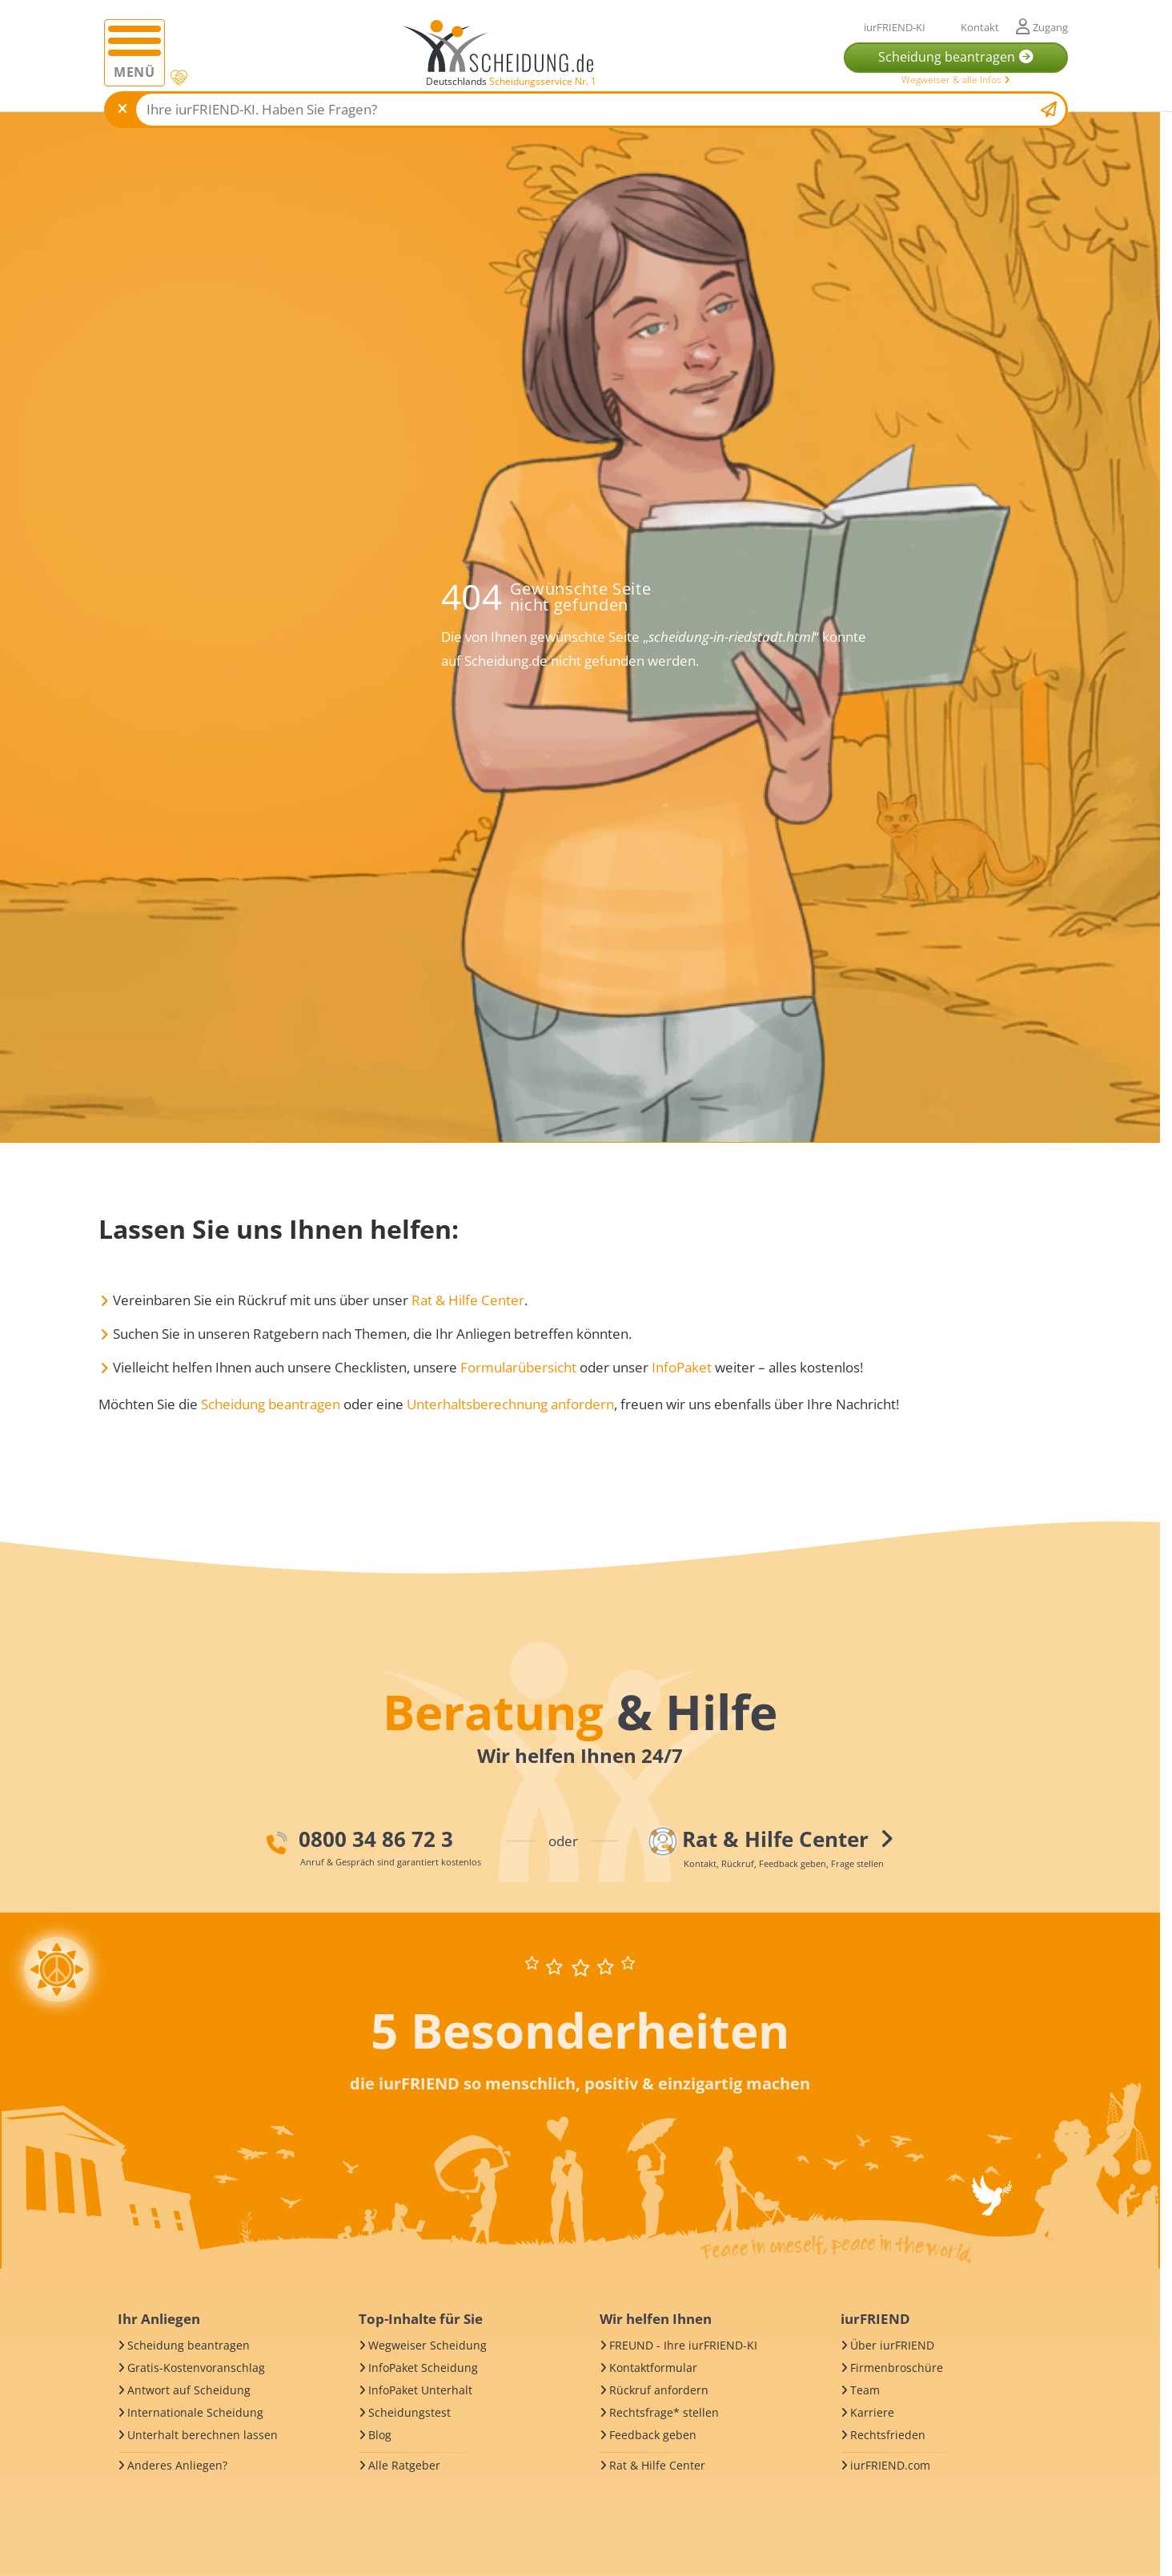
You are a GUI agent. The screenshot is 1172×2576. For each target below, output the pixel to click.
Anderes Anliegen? (177, 2465)
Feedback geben (652, 2434)
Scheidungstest (409, 2412)
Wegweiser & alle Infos (955, 79)
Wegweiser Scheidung (427, 2345)
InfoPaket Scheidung (423, 2367)
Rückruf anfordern (658, 2390)
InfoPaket (682, 1367)
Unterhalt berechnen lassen (202, 2434)
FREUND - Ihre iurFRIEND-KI (683, 2345)
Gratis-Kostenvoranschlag (196, 2367)
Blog (379, 2434)
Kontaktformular (653, 2367)
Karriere (872, 2412)
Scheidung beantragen (270, 1404)
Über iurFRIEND (892, 2345)
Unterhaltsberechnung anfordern (510, 1404)
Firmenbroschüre (896, 2367)
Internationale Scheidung (195, 2412)
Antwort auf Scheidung (189, 2390)
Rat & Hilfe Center (467, 1300)
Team (865, 2390)
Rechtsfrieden (887, 2434)
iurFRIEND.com (890, 2465)
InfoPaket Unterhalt (420, 2390)
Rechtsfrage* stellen (664, 2412)
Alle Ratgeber (404, 2465)
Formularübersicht (518, 1367)
